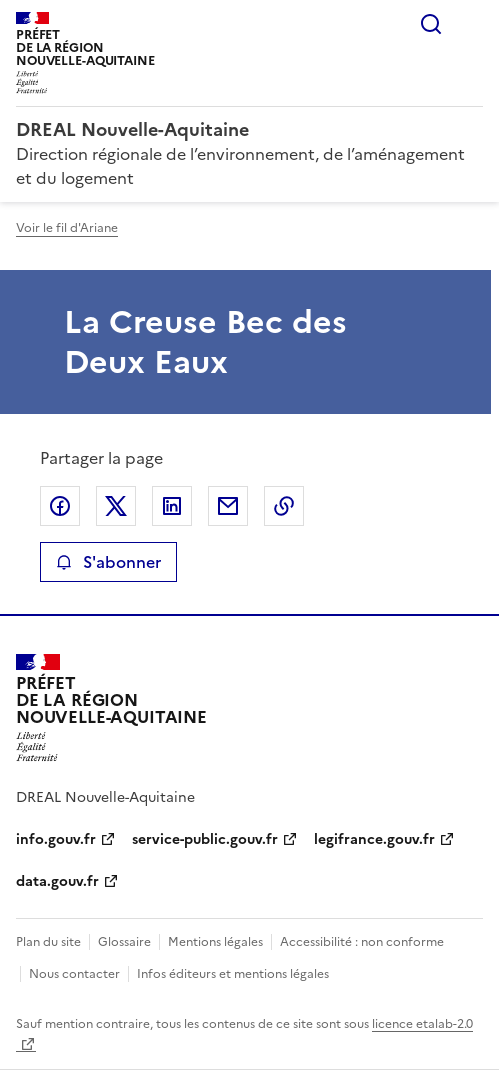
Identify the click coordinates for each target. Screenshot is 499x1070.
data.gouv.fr (57, 881)
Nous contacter (74, 974)
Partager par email (228, 506)
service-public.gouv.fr (205, 839)
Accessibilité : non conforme (362, 942)
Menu (471, 24)
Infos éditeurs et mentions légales (233, 974)
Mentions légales (215, 942)
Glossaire (124, 942)
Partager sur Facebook (60, 506)
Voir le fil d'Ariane (67, 228)
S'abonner (108, 562)
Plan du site (48, 942)
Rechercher (431, 24)
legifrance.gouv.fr (374, 839)
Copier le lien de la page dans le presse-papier (284, 506)
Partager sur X (116, 506)
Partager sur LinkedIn (172, 506)
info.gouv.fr (56, 839)
